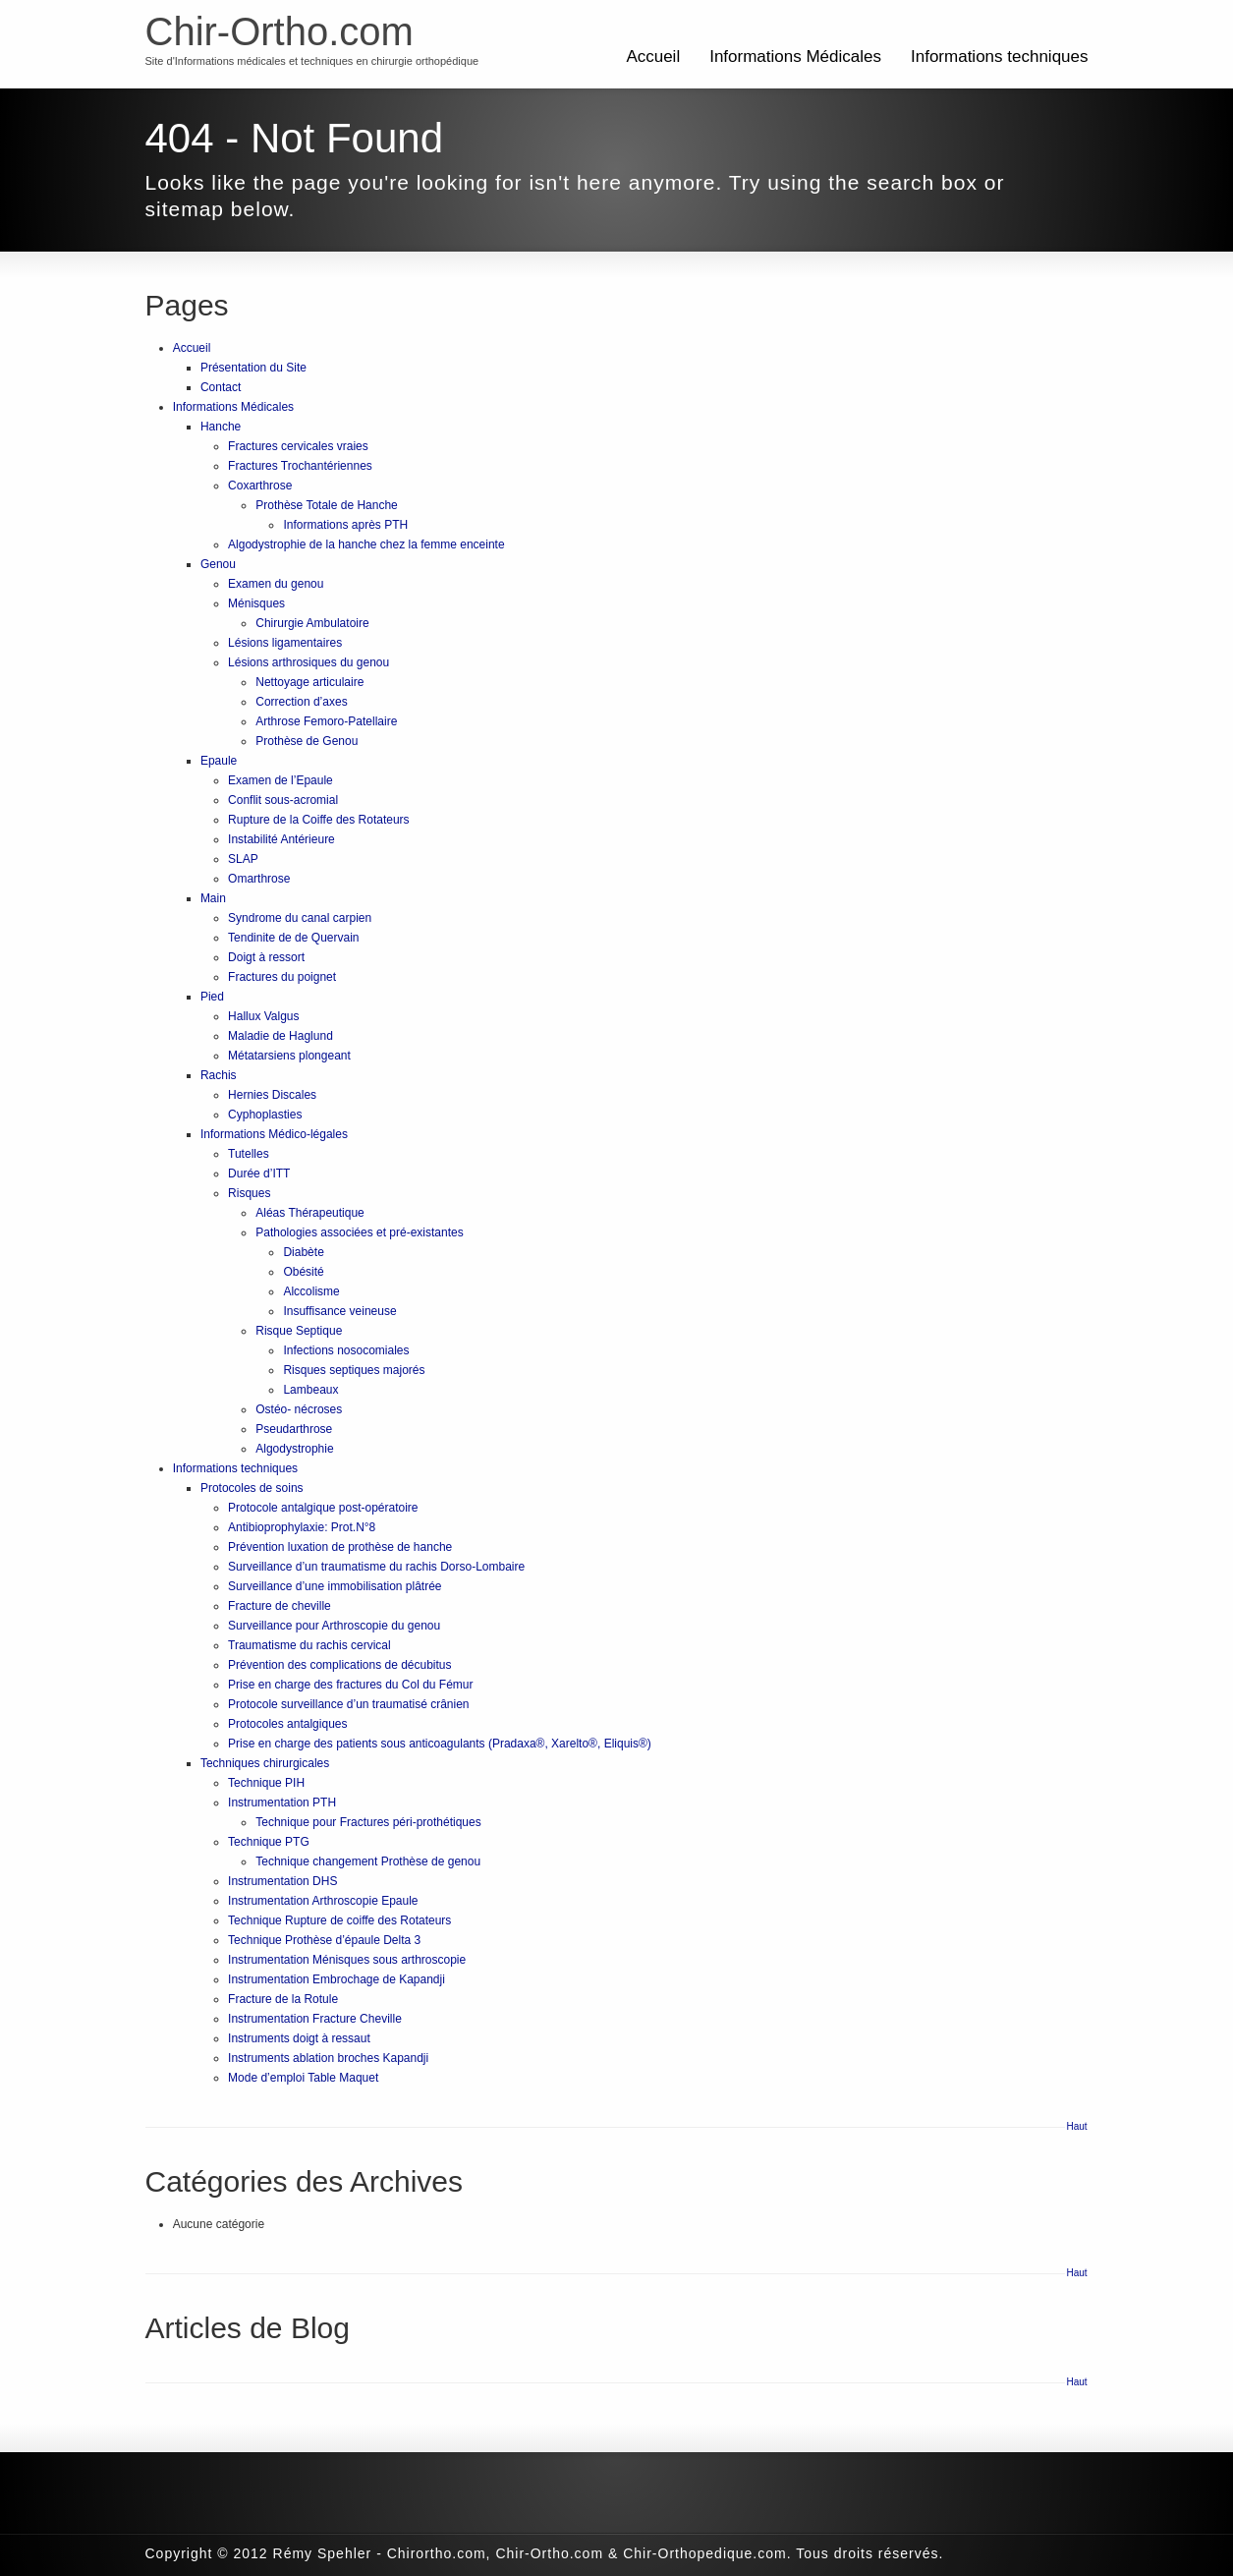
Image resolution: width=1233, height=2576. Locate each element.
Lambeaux (310, 1390)
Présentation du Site (253, 367)
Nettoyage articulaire (309, 682)
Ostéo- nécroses (298, 1409)
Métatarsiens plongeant (289, 1055)
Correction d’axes (301, 702)
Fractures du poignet (282, 977)
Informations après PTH (345, 525)
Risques (249, 1193)
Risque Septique (298, 1331)
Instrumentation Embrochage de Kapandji (336, 1979)
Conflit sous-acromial (283, 800)
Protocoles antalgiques (287, 1724)
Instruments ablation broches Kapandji (328, 2058)
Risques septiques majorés (353, 1370)
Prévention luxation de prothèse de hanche (340, 1547)
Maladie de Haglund (280, 1036)
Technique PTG (268, 1842)
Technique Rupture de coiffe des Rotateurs (339, 1920)
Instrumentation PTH (282, 1802)
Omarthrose (259, 879)
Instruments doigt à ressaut (299, 2038)
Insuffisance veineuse (339, 1311)
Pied (212, 996)
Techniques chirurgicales (264, 1763)
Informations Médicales (795, 56)
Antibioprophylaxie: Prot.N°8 (301, 1527)
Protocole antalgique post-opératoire (323, 1508)
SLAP (243, 859)
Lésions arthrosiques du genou (308, 662)
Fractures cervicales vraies (298, 446)
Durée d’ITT (259, 1173)
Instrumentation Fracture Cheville (315, 2019)
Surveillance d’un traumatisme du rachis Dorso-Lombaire (376, 1567)
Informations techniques (1000, 56)
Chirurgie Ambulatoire (311, 623)
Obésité (303, 1272)
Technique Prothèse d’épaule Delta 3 (324, 1940)
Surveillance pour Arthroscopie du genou (334, 1625)
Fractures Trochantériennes (300, 466)
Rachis (218, 1075)
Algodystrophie (294, 1449)
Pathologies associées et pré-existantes (359, 1232)
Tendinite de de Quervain (293, 938)
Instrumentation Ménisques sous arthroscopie (347, 1960)
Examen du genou (275, 584)
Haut (1077, 2126)
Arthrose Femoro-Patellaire (326, 721)
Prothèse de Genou (306, 741)
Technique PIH (266, 1783)
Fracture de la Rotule (283, 1999)
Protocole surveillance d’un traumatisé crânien (348, 1704)
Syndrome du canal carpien (299, 918)
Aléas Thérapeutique (309, 1213)
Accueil (653, 56)
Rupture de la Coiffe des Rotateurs (319, 820)
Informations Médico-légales (274, 1134)
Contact (220, 387)
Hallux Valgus (263, 1016)
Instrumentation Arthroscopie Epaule (323, 1901)
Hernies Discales (272, 1095)
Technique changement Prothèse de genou (367, 1861)
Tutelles (248, 1154)
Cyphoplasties (265, 1114)
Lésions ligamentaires (285, 643)
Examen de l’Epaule (280, 780)
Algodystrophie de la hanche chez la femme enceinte (366, 544)
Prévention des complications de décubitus (339, 1665)
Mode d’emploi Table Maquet (303, 2078)
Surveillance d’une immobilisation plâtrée (334, 1586)
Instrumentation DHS (282, 1881)
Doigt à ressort (266, 957)
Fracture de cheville (279, 1606)
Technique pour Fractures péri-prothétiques (367, 1822)
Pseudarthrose (293, 1429)
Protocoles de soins (252, 1488)
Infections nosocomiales (346, 1350)
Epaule (218, 761)
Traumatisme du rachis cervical (309, 1645)
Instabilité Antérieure (281, 839)
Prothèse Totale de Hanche (326, 505)
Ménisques (256, 603)
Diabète (303, 1252)
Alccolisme (311, 1291)
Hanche (220, 426)
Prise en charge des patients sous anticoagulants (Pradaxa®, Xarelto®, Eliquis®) (439, 1743)
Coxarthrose (260, 485)
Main (213, 898)
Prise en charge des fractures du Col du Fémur (350, 1684)
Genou (218, 564)
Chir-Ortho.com (279, 31)
